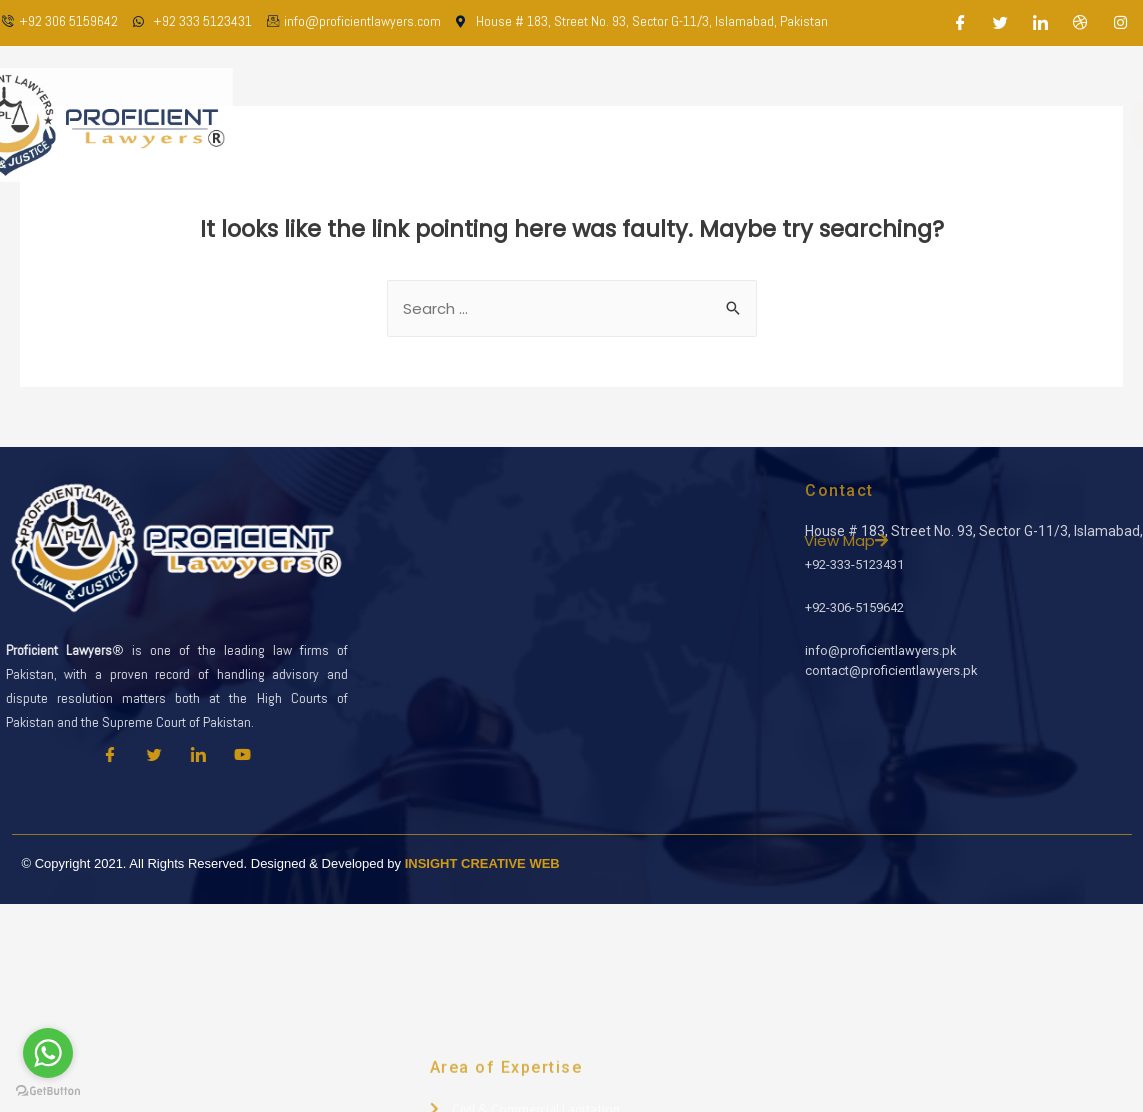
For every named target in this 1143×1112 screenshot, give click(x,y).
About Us (478, 124)
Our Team (575, 124)
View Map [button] (1011, 540)
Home (394, 124)
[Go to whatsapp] (48, 1053)
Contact (950, 124)
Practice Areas (694, 124)
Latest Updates (835, 124)
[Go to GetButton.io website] (48, 1091)
